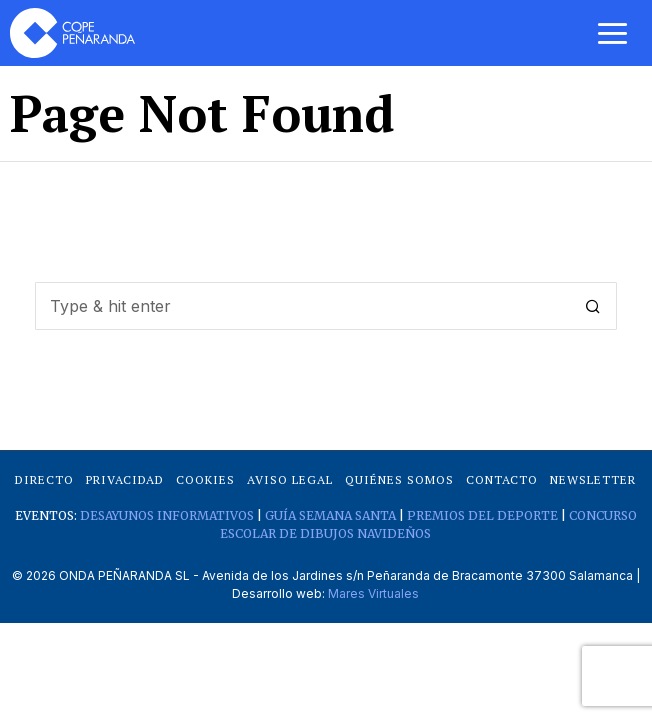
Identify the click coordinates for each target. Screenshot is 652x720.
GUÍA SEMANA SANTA (330, 515)
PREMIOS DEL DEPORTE (482, 515)
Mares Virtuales (373, 593)
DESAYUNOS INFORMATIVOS (167, 515)
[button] (593, 306)
